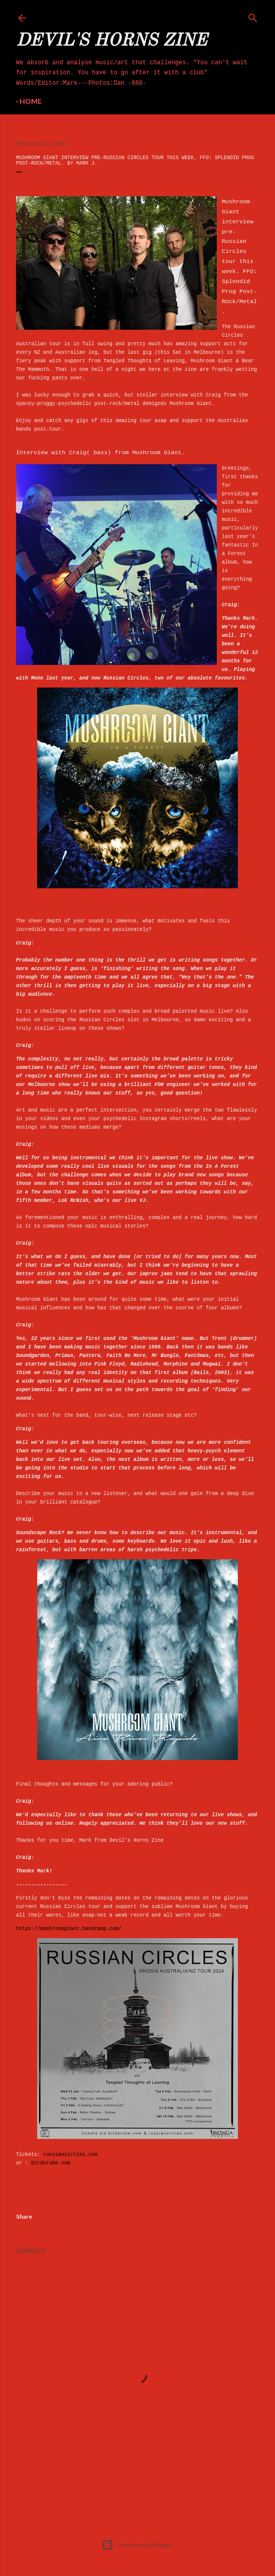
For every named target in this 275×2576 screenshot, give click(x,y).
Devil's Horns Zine (111, 41)
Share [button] (24, 2216)
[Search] (253, 16)
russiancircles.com (70, 2154)
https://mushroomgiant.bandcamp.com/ (68, 1929)
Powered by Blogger (137, 2545)
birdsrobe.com (50, 2163)
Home (31, 101)
